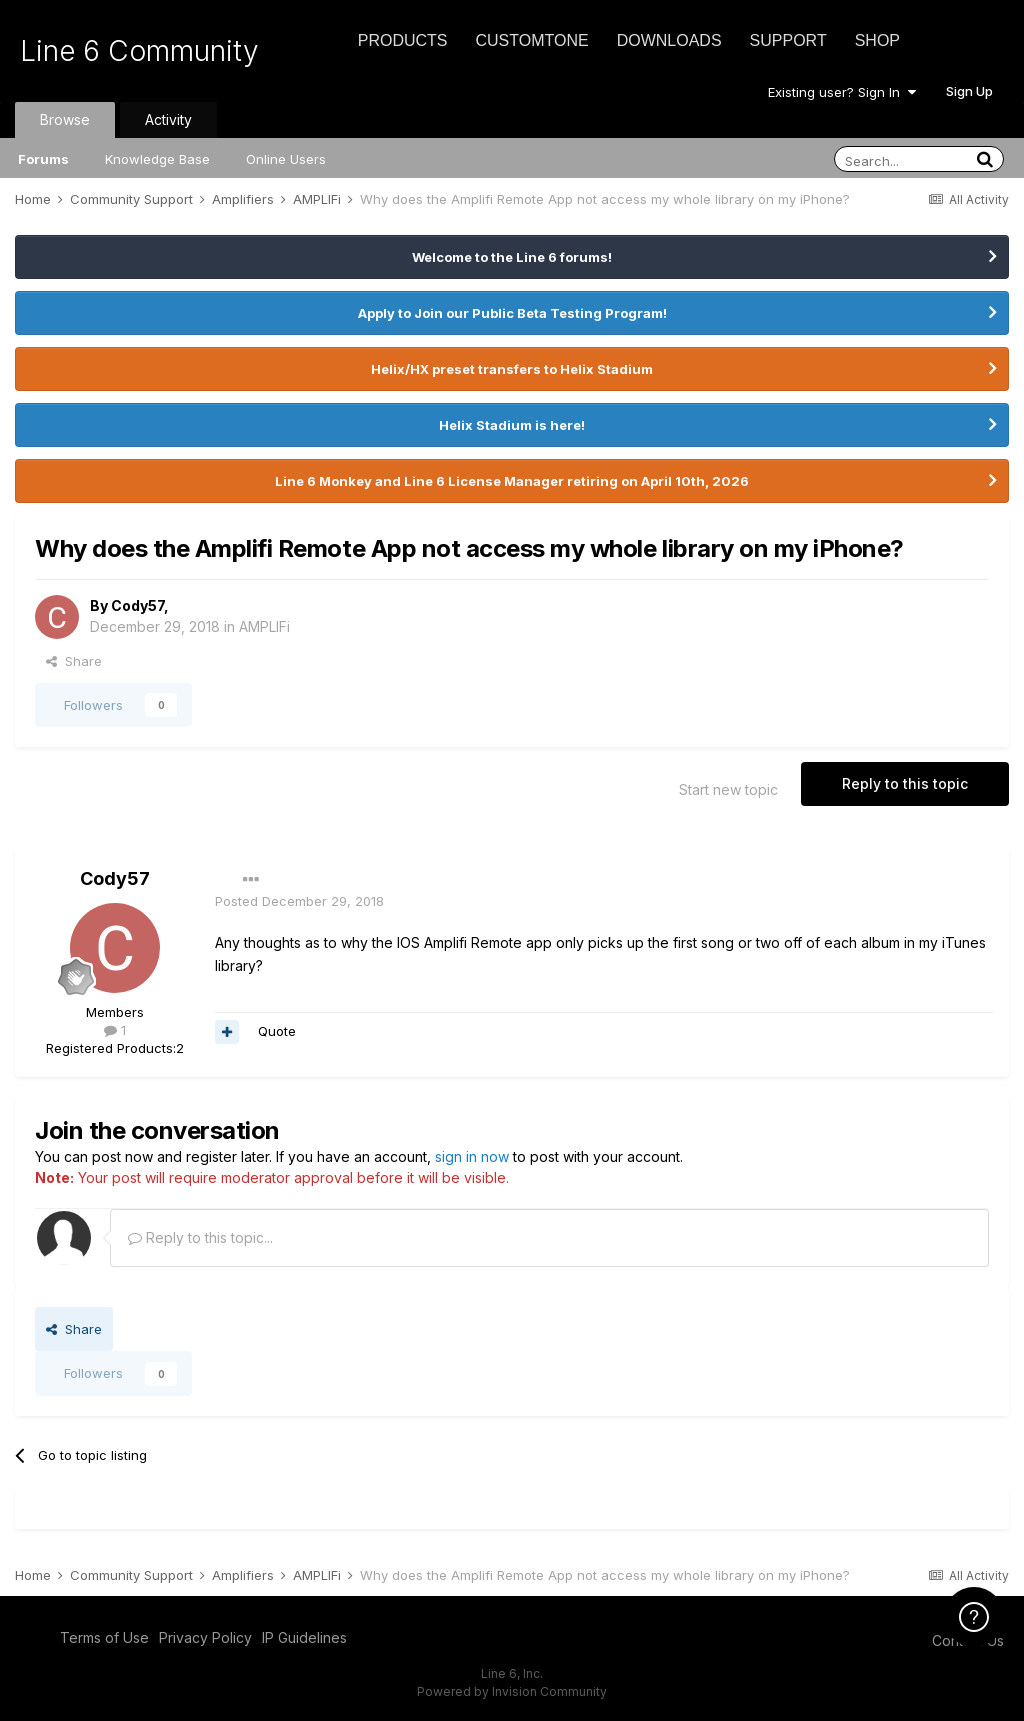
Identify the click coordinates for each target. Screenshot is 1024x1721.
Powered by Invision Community (512, 1691)
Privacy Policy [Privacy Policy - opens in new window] (205, 1637)
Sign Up (969, 91)
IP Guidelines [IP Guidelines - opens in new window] (304, 1637)
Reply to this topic (905, 783)
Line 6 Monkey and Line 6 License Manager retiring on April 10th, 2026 (512, 481)
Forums (43, 159)
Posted (299, 901)
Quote (277, 1031)
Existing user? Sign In (842, 92)
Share (74, 661)
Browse (65, 119)
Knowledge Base (157, 159)
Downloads (669, 40)
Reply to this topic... (200, 1237)
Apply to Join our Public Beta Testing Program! (512, 313)
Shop (877, 40)
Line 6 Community (139, 51)
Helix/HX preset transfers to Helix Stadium (512, 369)
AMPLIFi (264, 626)
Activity (168, 119)
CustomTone (531, 40)
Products (403, 40)
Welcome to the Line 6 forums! (512, 257)
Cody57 (137, 605)
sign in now (472, 1156)
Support (788, 40)
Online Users (286, 159)
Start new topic (728, 789)
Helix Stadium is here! (512, 425)
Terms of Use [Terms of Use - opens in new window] (104, 1637)
